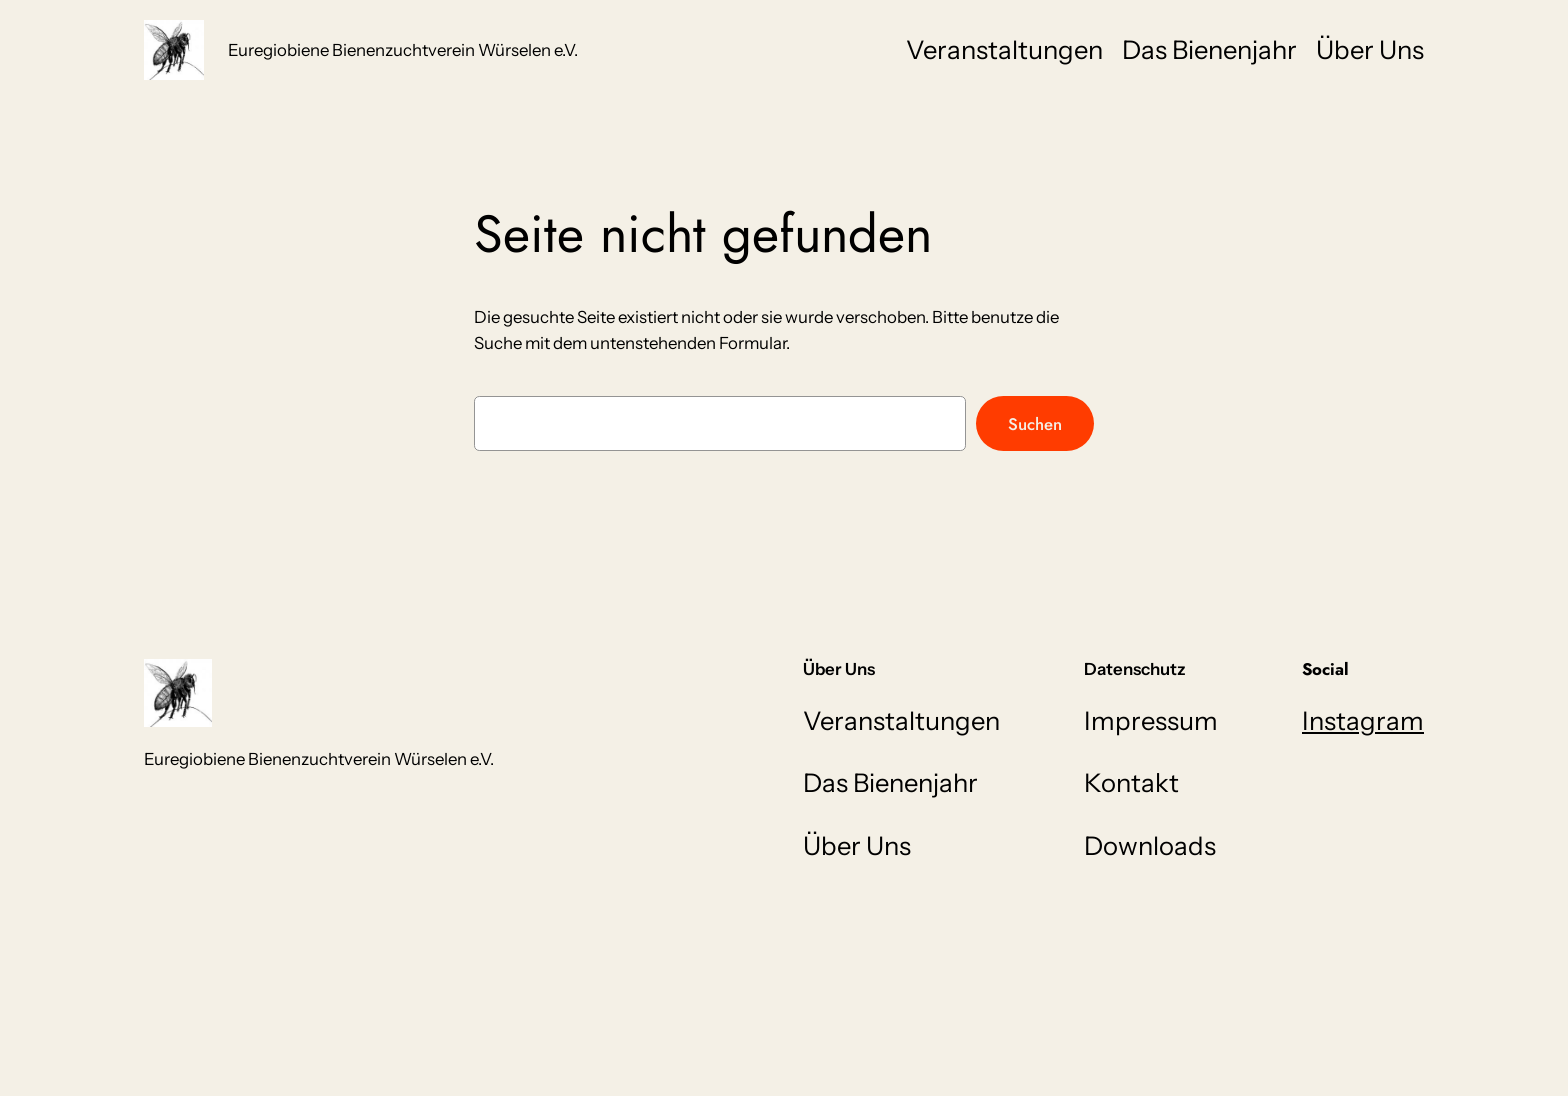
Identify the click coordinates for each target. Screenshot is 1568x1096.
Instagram (1363, 720)
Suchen (1035, 424)
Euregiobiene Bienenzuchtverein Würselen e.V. (403, 50)
